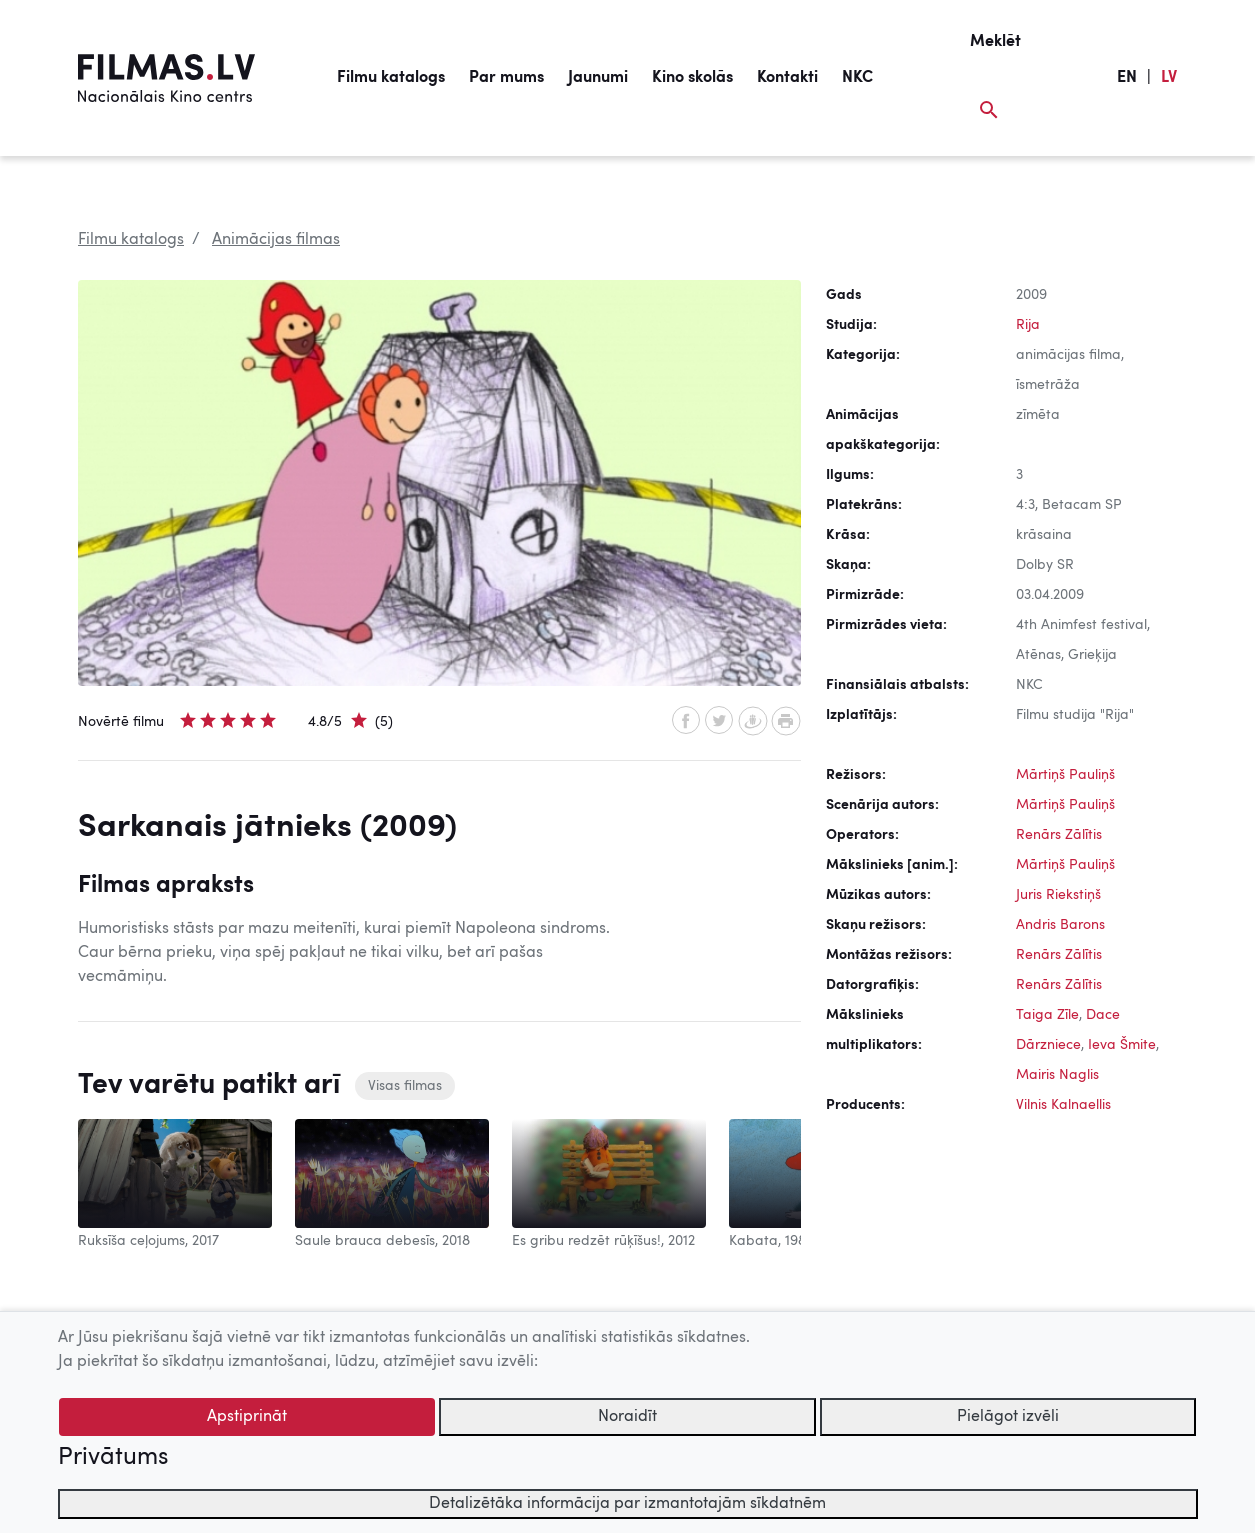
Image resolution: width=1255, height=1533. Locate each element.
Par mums (506, 78)
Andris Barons (1060, 925)
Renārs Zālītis (1059, 835)
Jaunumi (598, 78)
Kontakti (787, 78)
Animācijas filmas (276, 240)
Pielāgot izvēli (1008, 1417)
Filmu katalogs (391, 78)
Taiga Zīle (1047, 1015)
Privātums (113, 1458)
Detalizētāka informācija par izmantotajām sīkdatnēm (627, 1504)
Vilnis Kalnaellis (1063, 1105)
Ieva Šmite (1122, 1045)
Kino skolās (692, 78)
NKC (857, 78)
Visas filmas (405, 1086)
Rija (1028, 325)
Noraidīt (627, 1417)
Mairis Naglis (1057, 1075)
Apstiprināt (247, 1417)
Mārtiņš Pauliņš (1065, 775)
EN (1127, 78)
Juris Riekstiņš (1058, 895)
